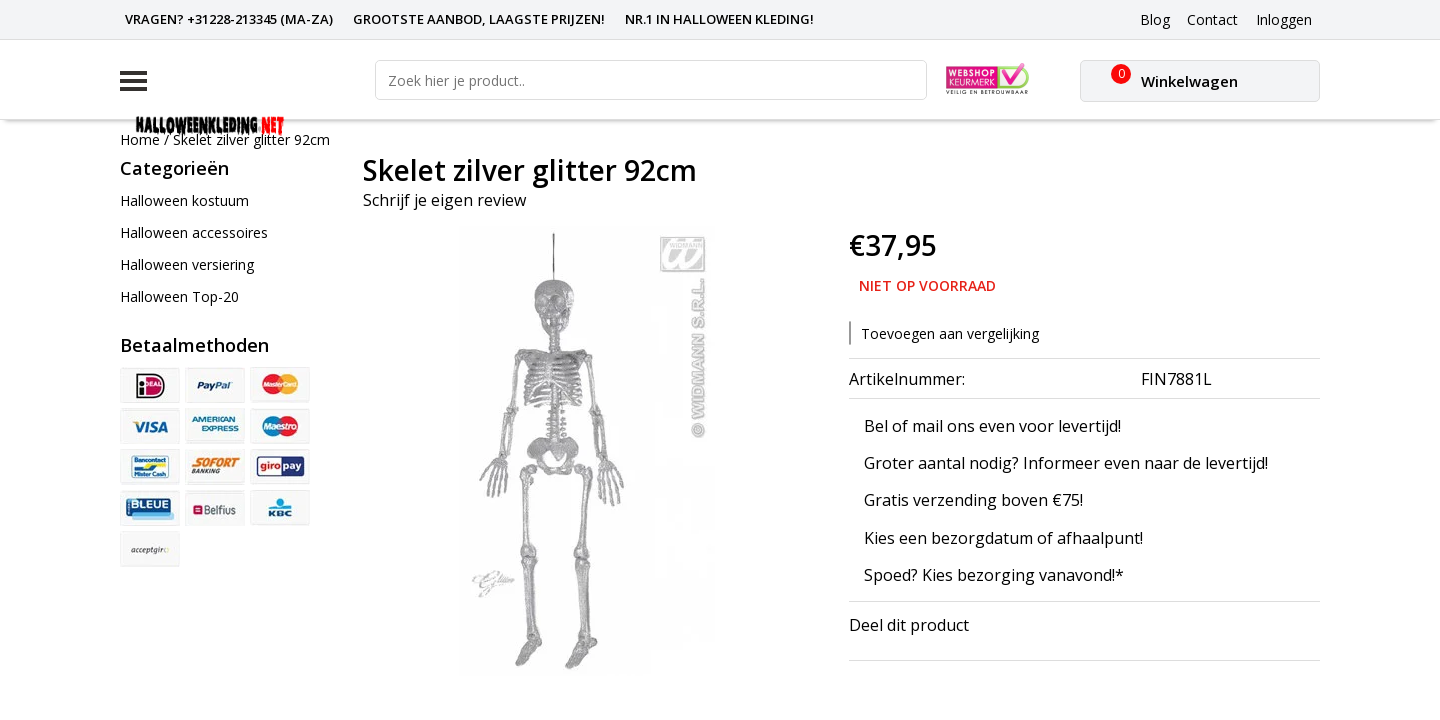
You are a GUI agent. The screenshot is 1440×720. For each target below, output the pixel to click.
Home (140, 139)
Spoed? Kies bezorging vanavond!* (994, 575)
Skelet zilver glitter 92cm (251, 139)
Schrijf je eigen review (444, 200)
